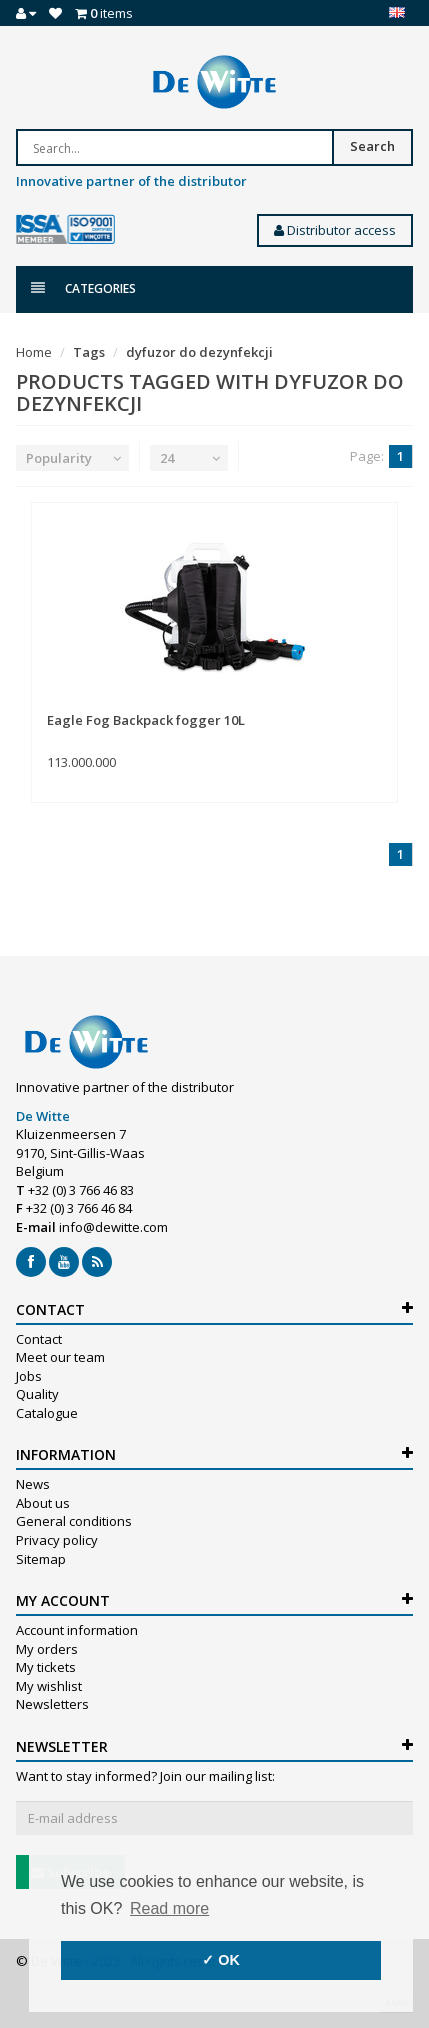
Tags (89, 352)
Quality (37, 1394)
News (33, 1484)
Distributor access (335, 230)
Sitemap (41, 1559)
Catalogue (47, 1413)
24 (167, 458)
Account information (77, 1630)
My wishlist (49, 1686)
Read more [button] (169, 1908)
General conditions (74, 1521)
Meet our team (60, 1357)
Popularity (59, 458)
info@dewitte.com (113, 1227)
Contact (39, 1339)
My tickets (46, 1667)
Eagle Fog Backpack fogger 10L (146, 720)
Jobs (29, 1376)
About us (43, 1503)
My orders (47, 1649)
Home (34, 352)
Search (372, 146)
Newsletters (52, 1704)
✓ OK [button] (221, 1960)
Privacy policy (57, 1540)
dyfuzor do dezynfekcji (199, 352)
